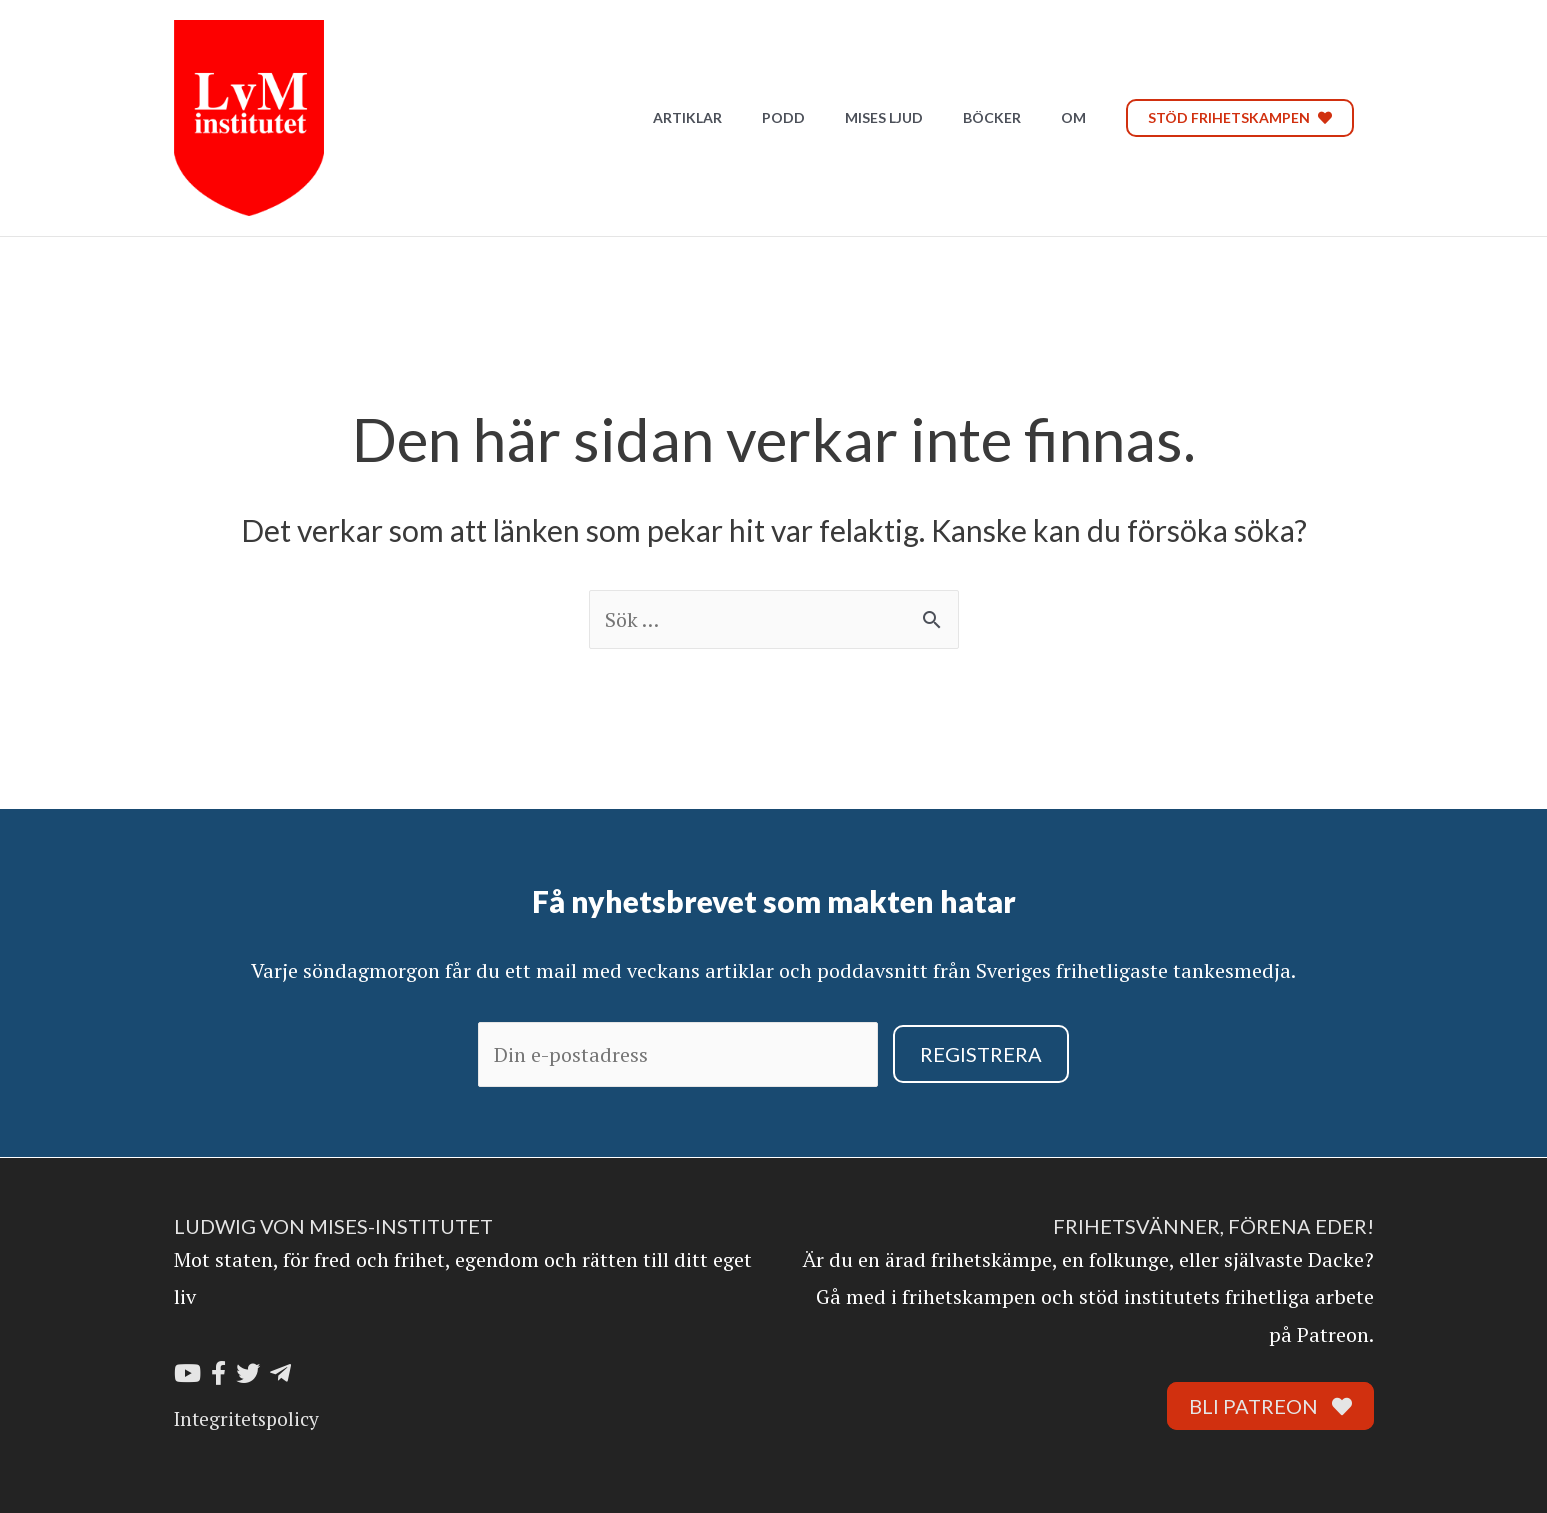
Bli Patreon (1270, 1406)
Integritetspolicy (246, 1418)
